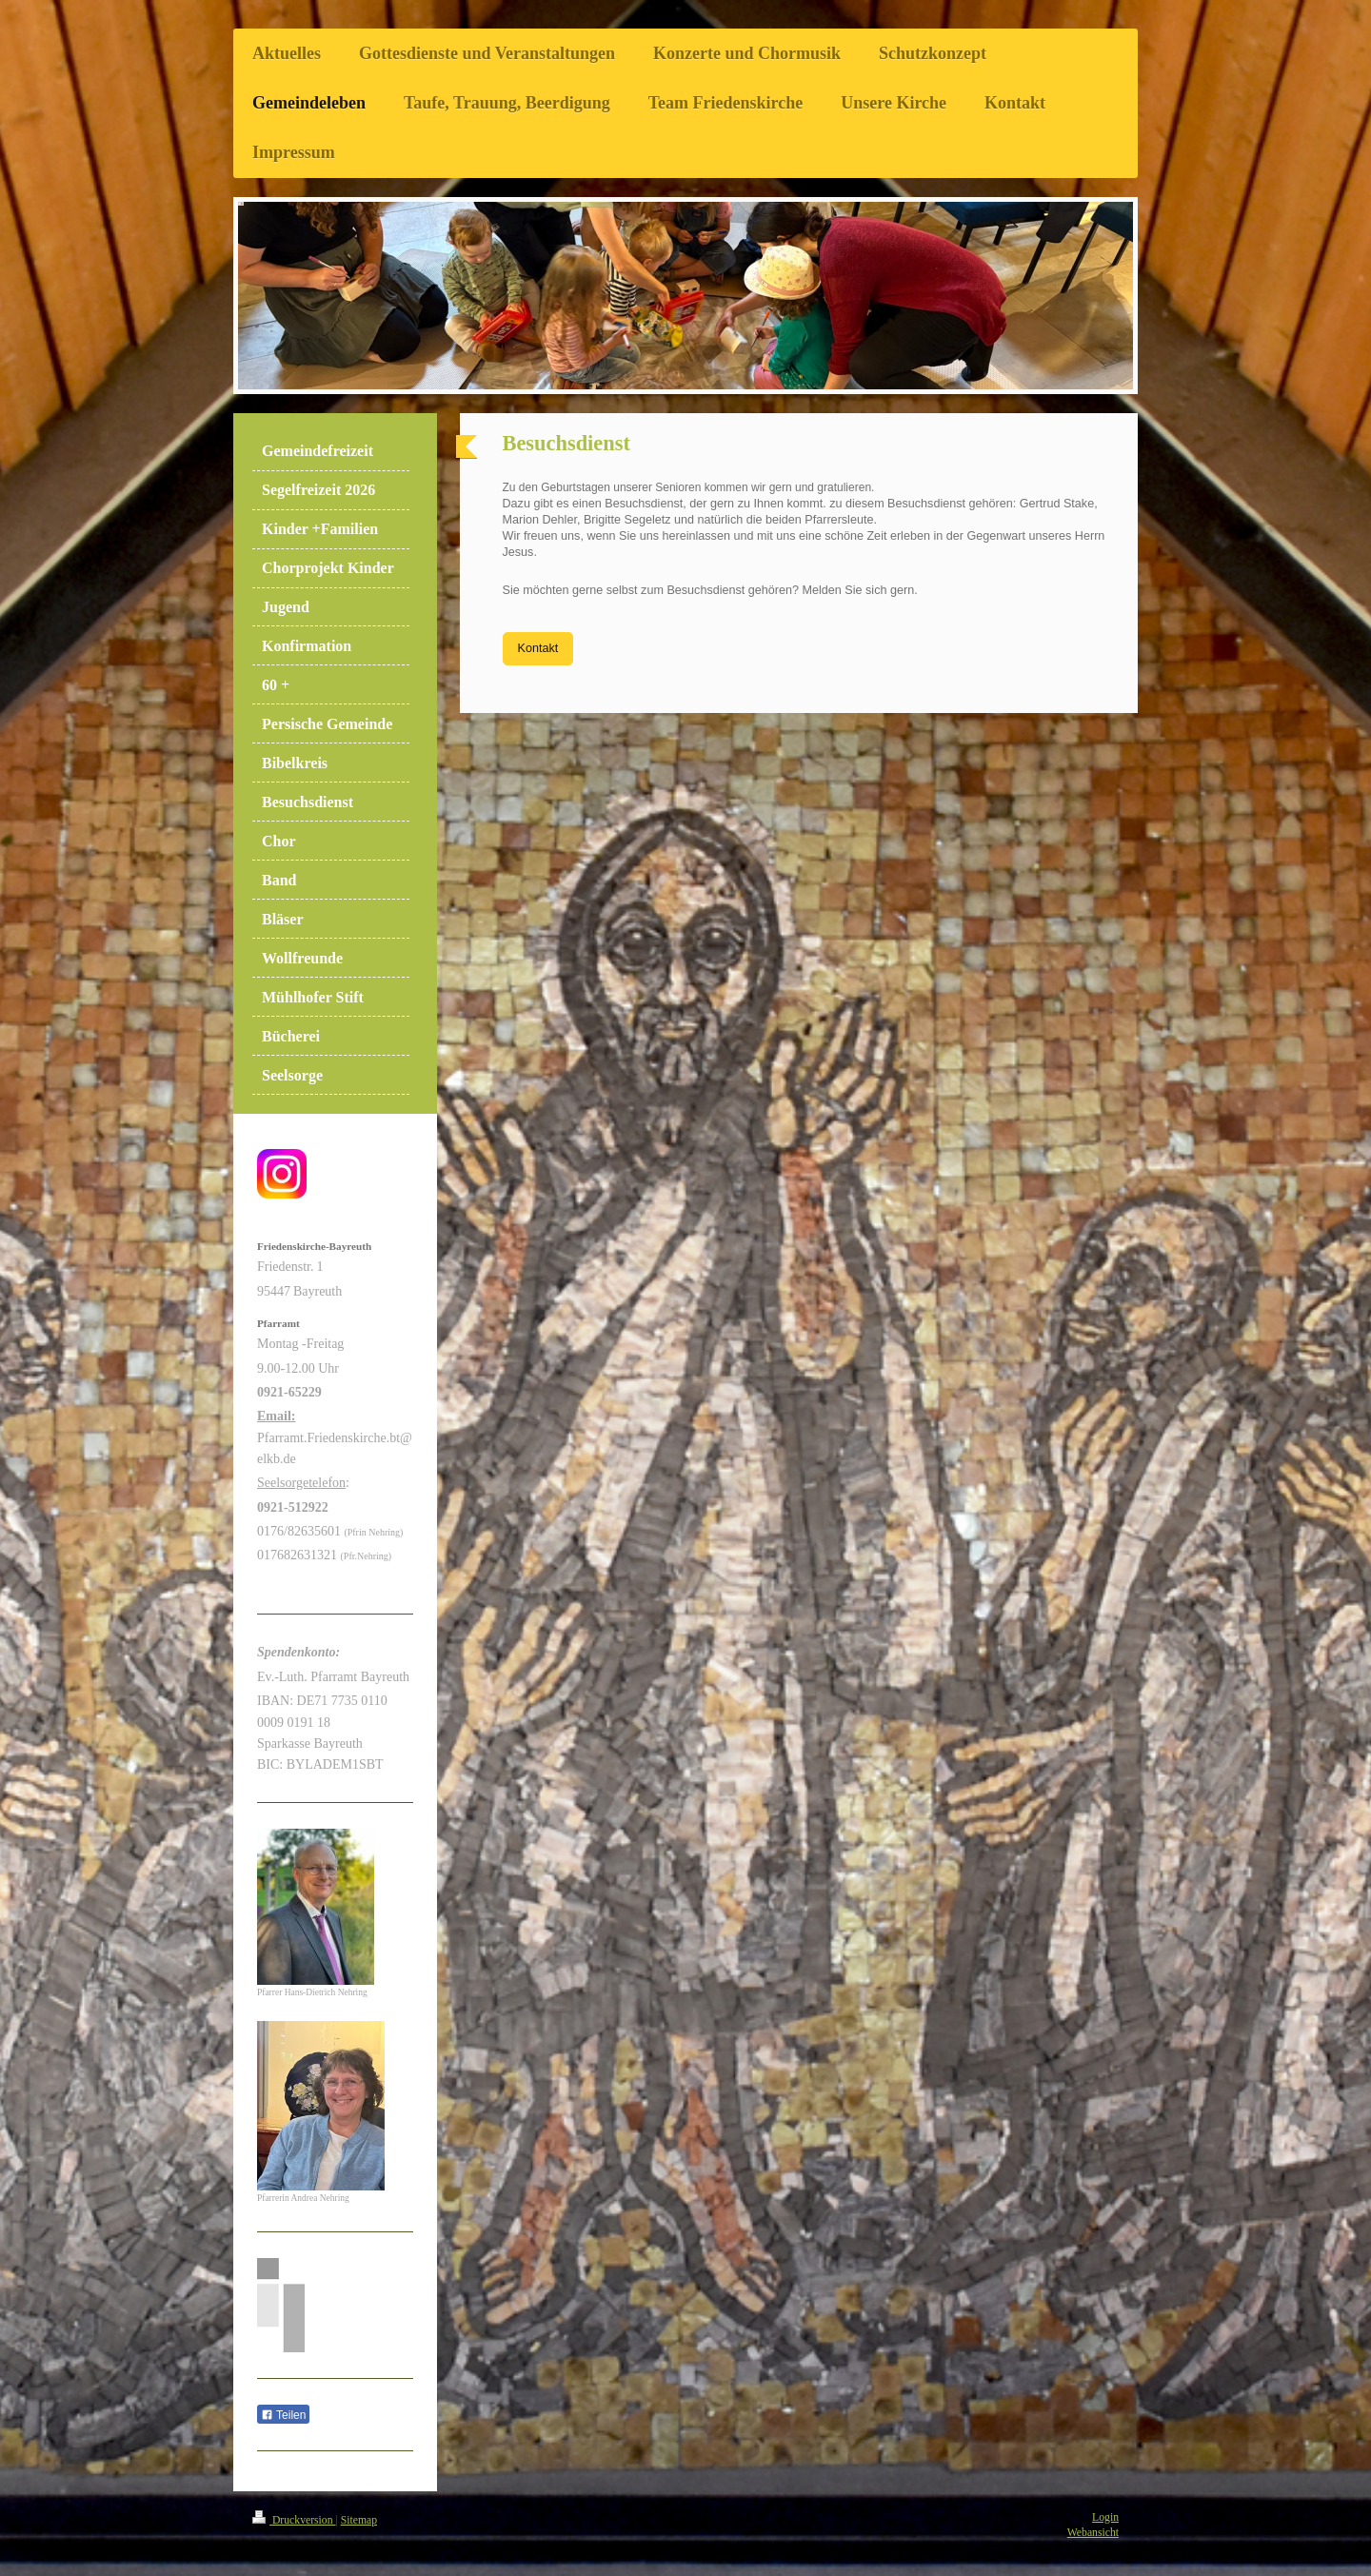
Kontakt (538, 648)
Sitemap (359, 2520)
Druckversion (293, 2520)
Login (1105, 2517)
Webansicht (1093, 2532)
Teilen (283, 2415)
